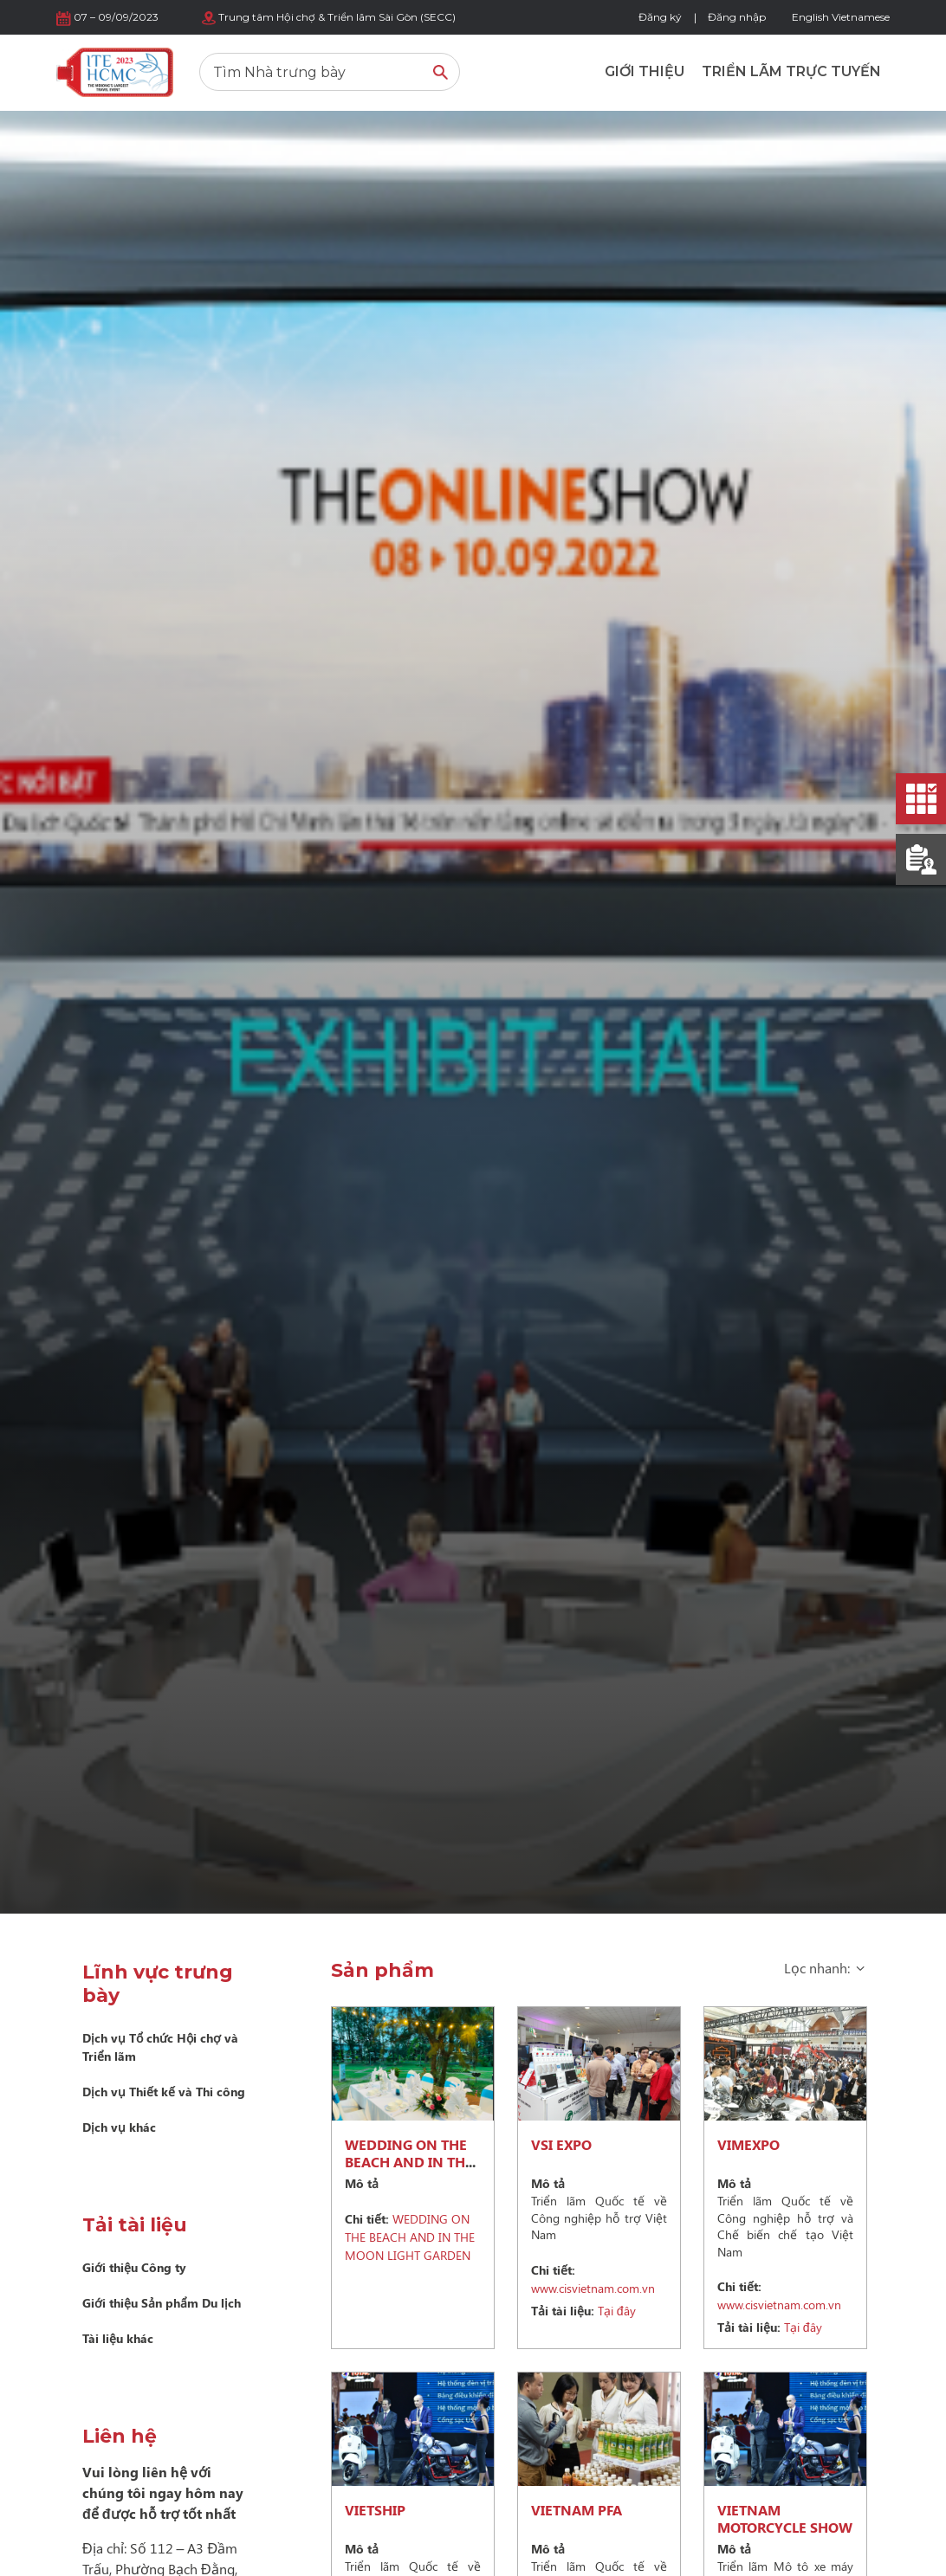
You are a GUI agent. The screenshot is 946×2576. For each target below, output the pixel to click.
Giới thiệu (644, 71)
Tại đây (583, 2310)
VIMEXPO (748, 2144)
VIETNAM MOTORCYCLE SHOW (784, 2518)
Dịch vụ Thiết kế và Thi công (163, 2091)
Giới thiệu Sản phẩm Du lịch (161, 2303)
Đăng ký (660, 16)
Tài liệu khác (117, 2338)
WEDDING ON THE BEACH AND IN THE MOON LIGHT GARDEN (409, 2170)
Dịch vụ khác (119, 2127)
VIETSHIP (375, 2510)
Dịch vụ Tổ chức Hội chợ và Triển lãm (160, 2047)
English (810, 16)
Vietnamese (861, 16)
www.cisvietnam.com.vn (593, 2279)
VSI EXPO (561, 2144)
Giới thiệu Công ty (134, 2267)
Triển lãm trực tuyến (791, 71)
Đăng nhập (737, 16)
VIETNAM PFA (576, 2510)
